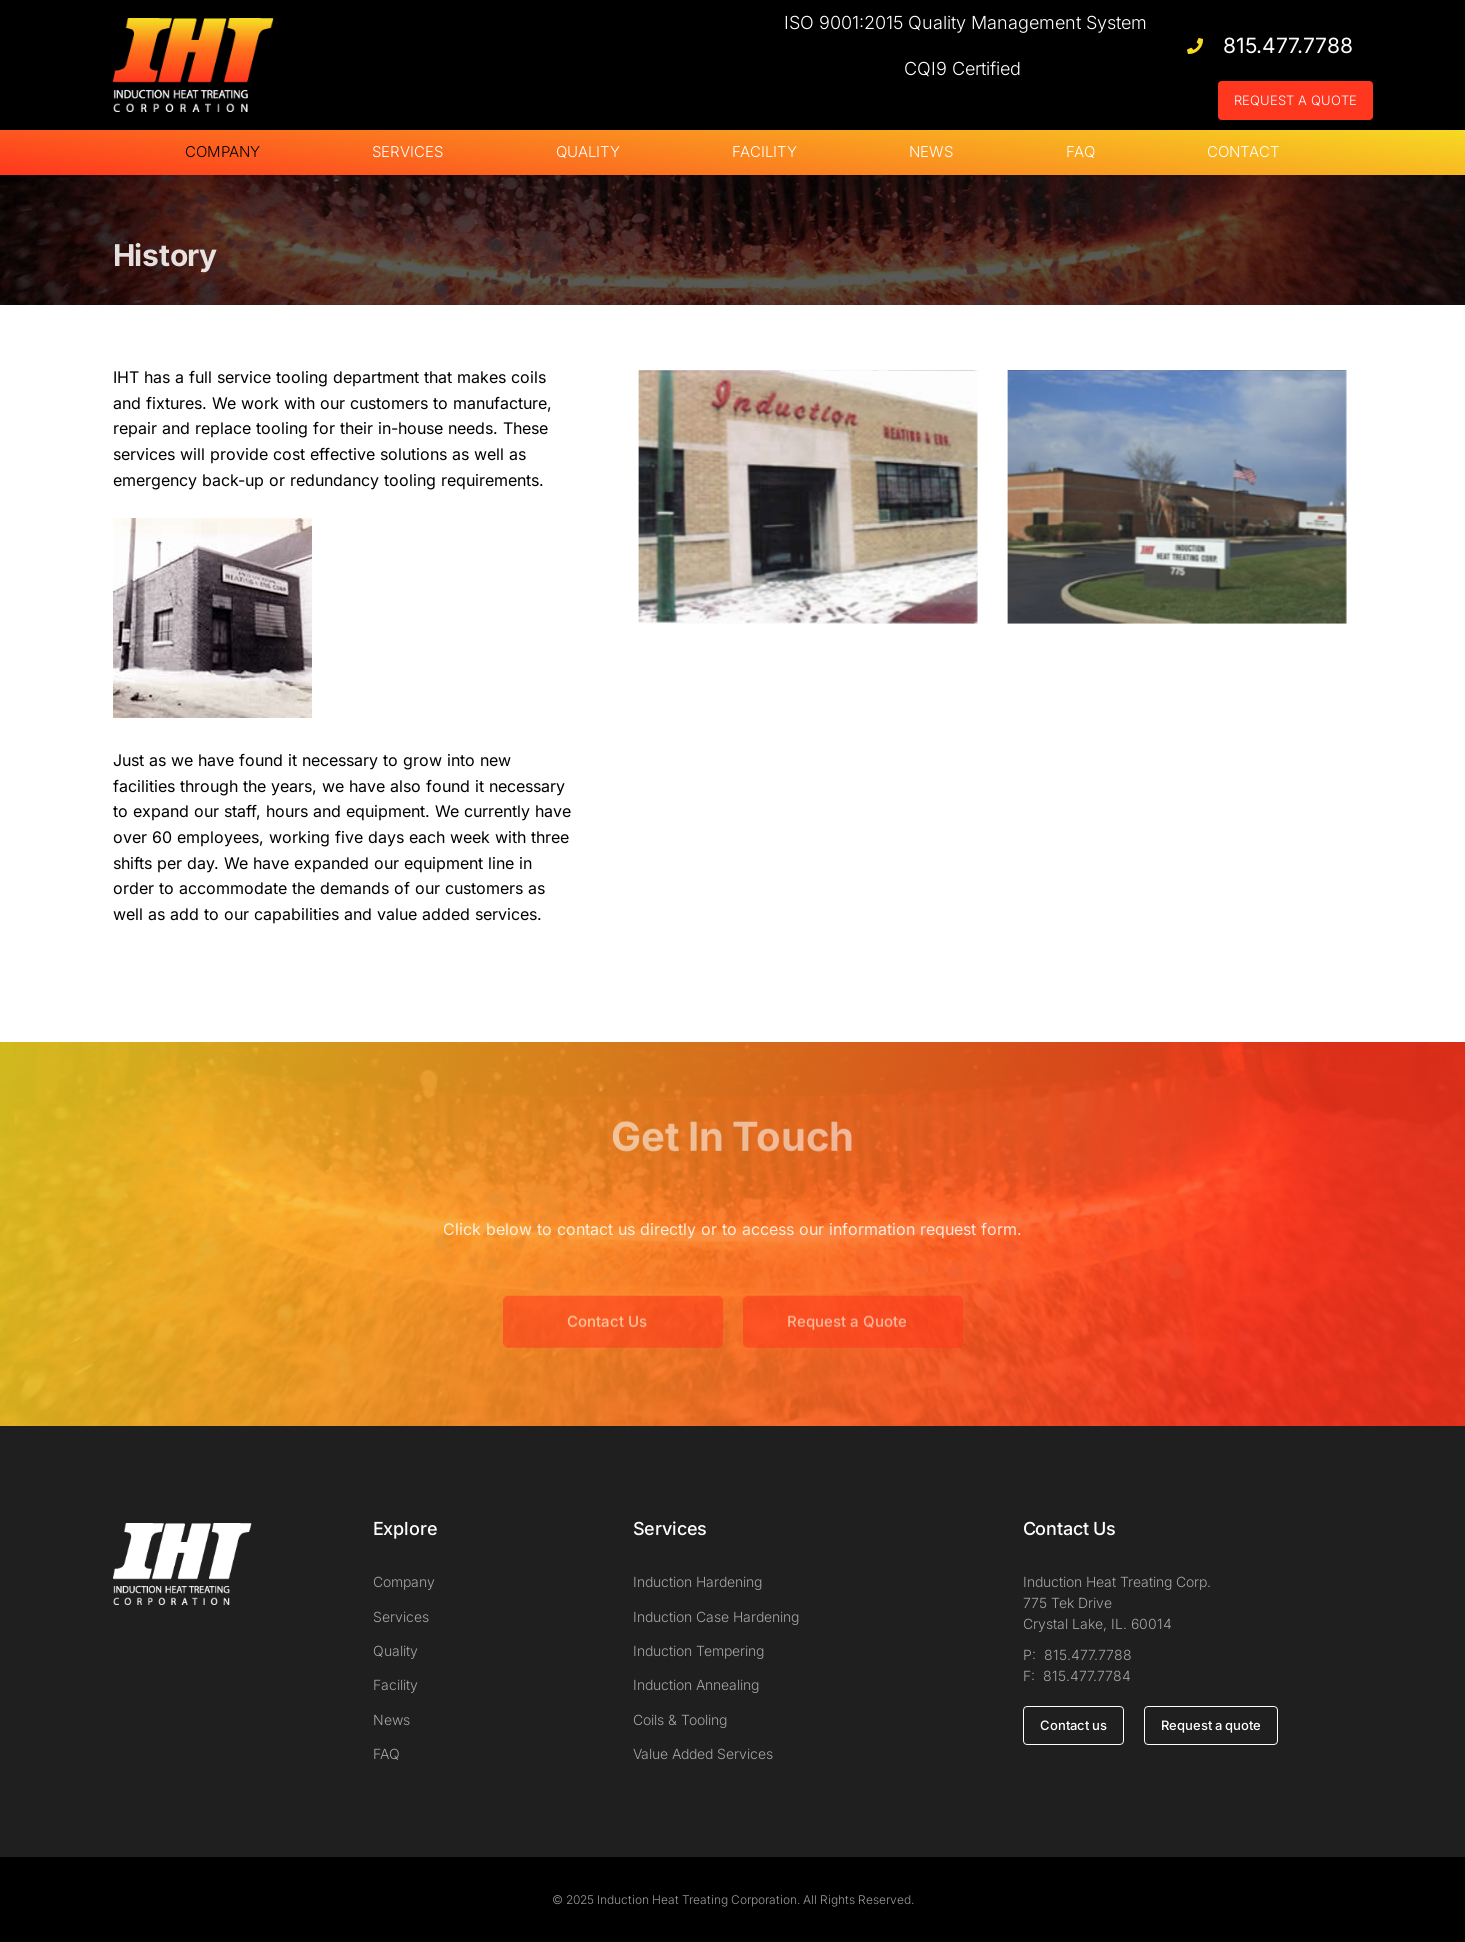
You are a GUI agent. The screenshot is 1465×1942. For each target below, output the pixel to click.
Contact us (1073, 1725)
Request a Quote (847, 1348)
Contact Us (607, 1348)
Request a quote (1211, 1725)
